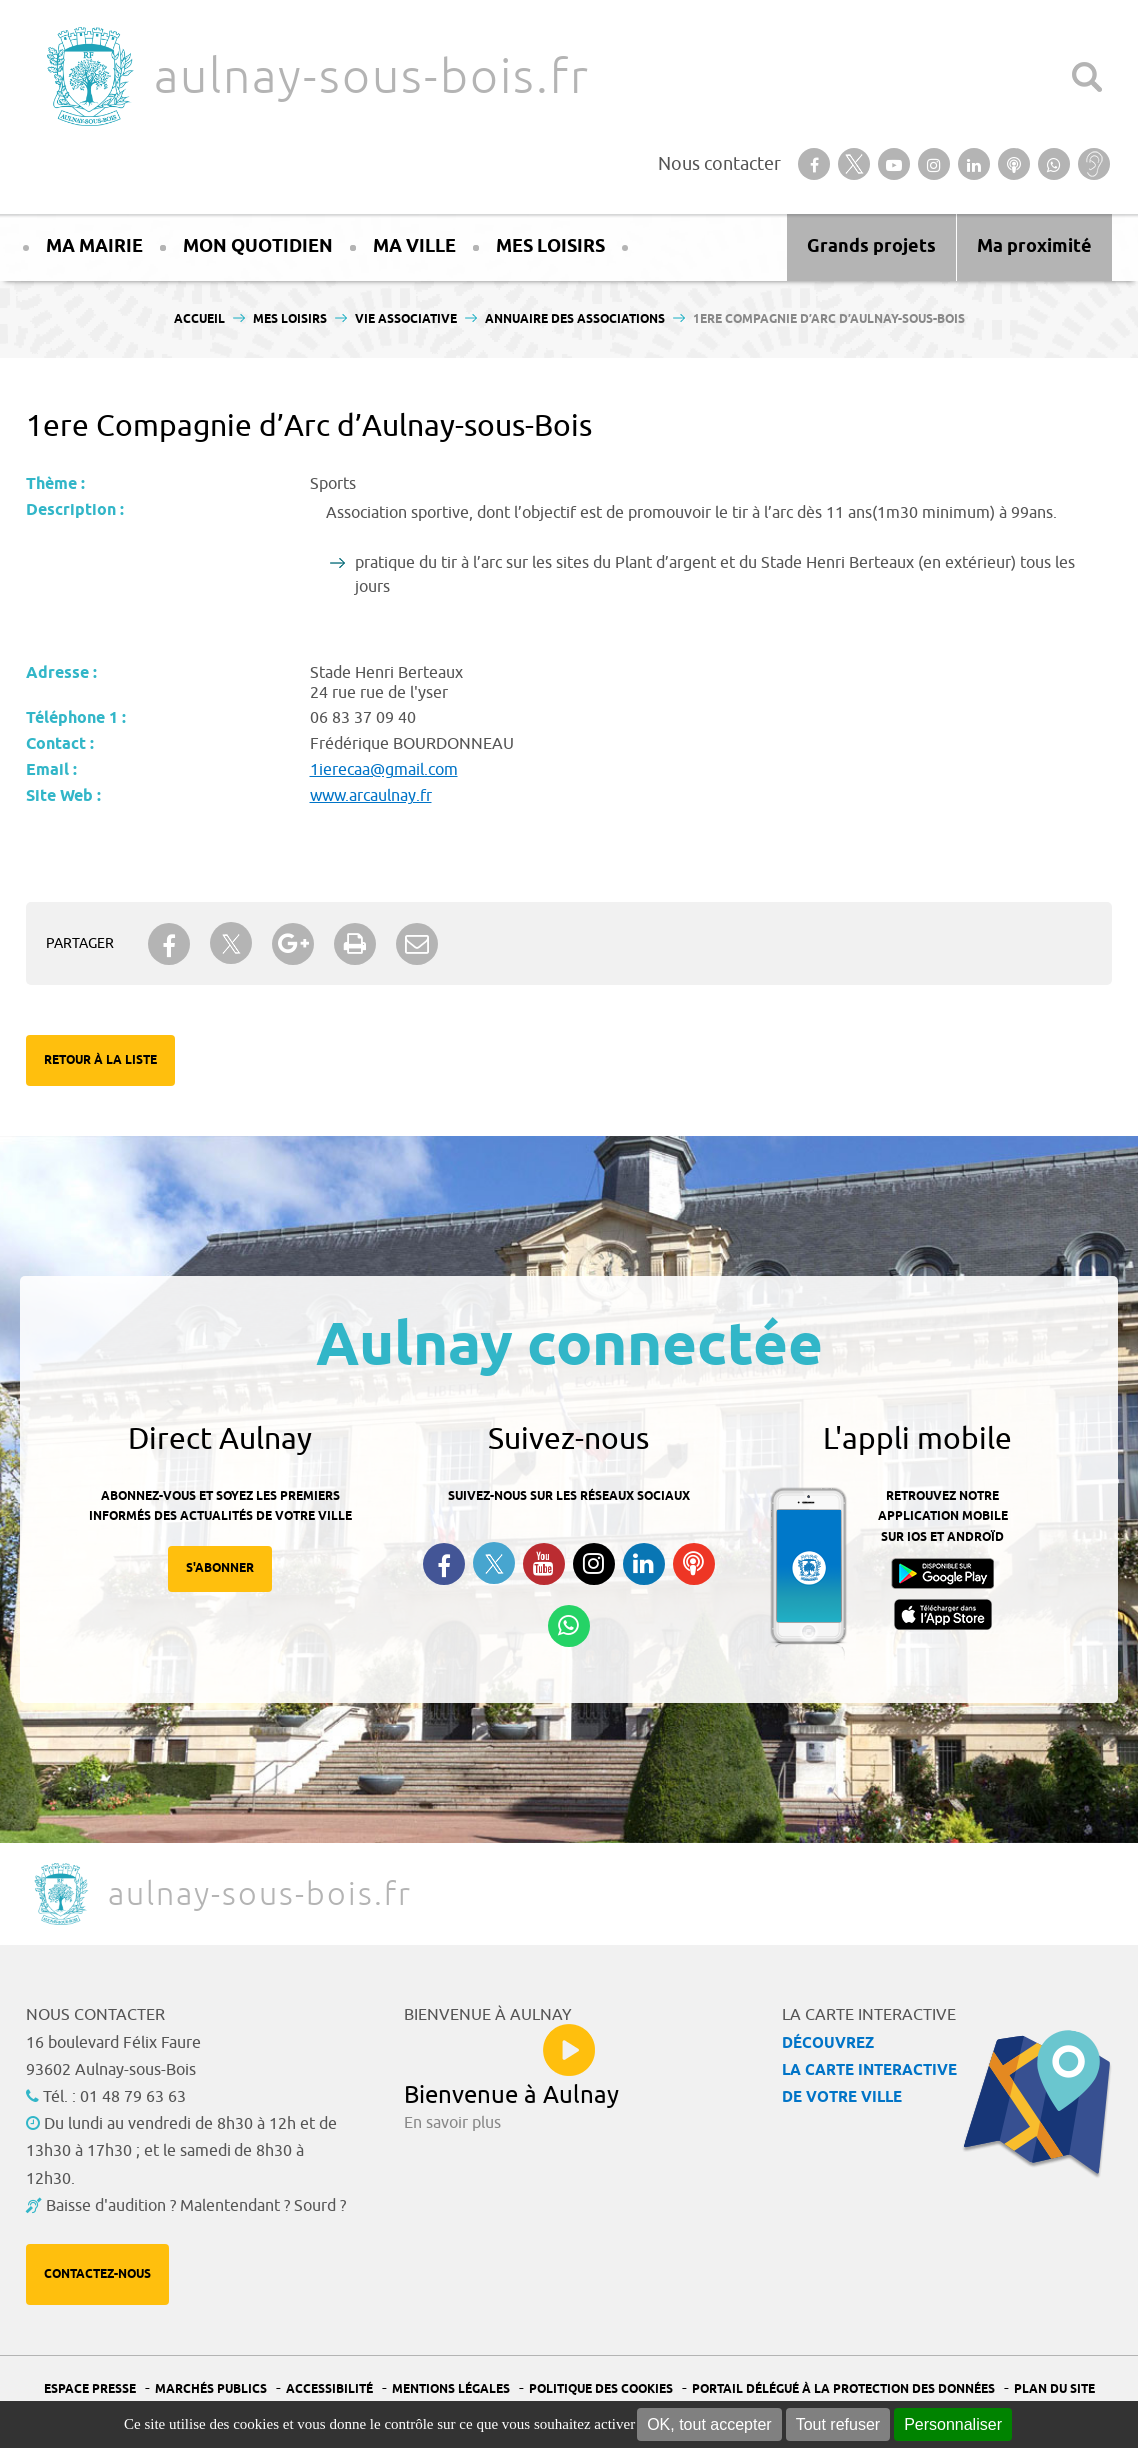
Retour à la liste (100, 1060)
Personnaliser (953, 2424)
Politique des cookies (601, 2389)
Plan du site (1054, 2389)
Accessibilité (329, 2389)
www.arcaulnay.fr (371, 796)
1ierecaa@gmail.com (384, 770)
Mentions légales (451, 2389)
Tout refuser (838, 2424)
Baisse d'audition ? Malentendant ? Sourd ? (196, 2206)
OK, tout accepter (709, 2424)
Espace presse (90, 2389)
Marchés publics (211, 2389)
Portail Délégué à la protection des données (843, 2389)
